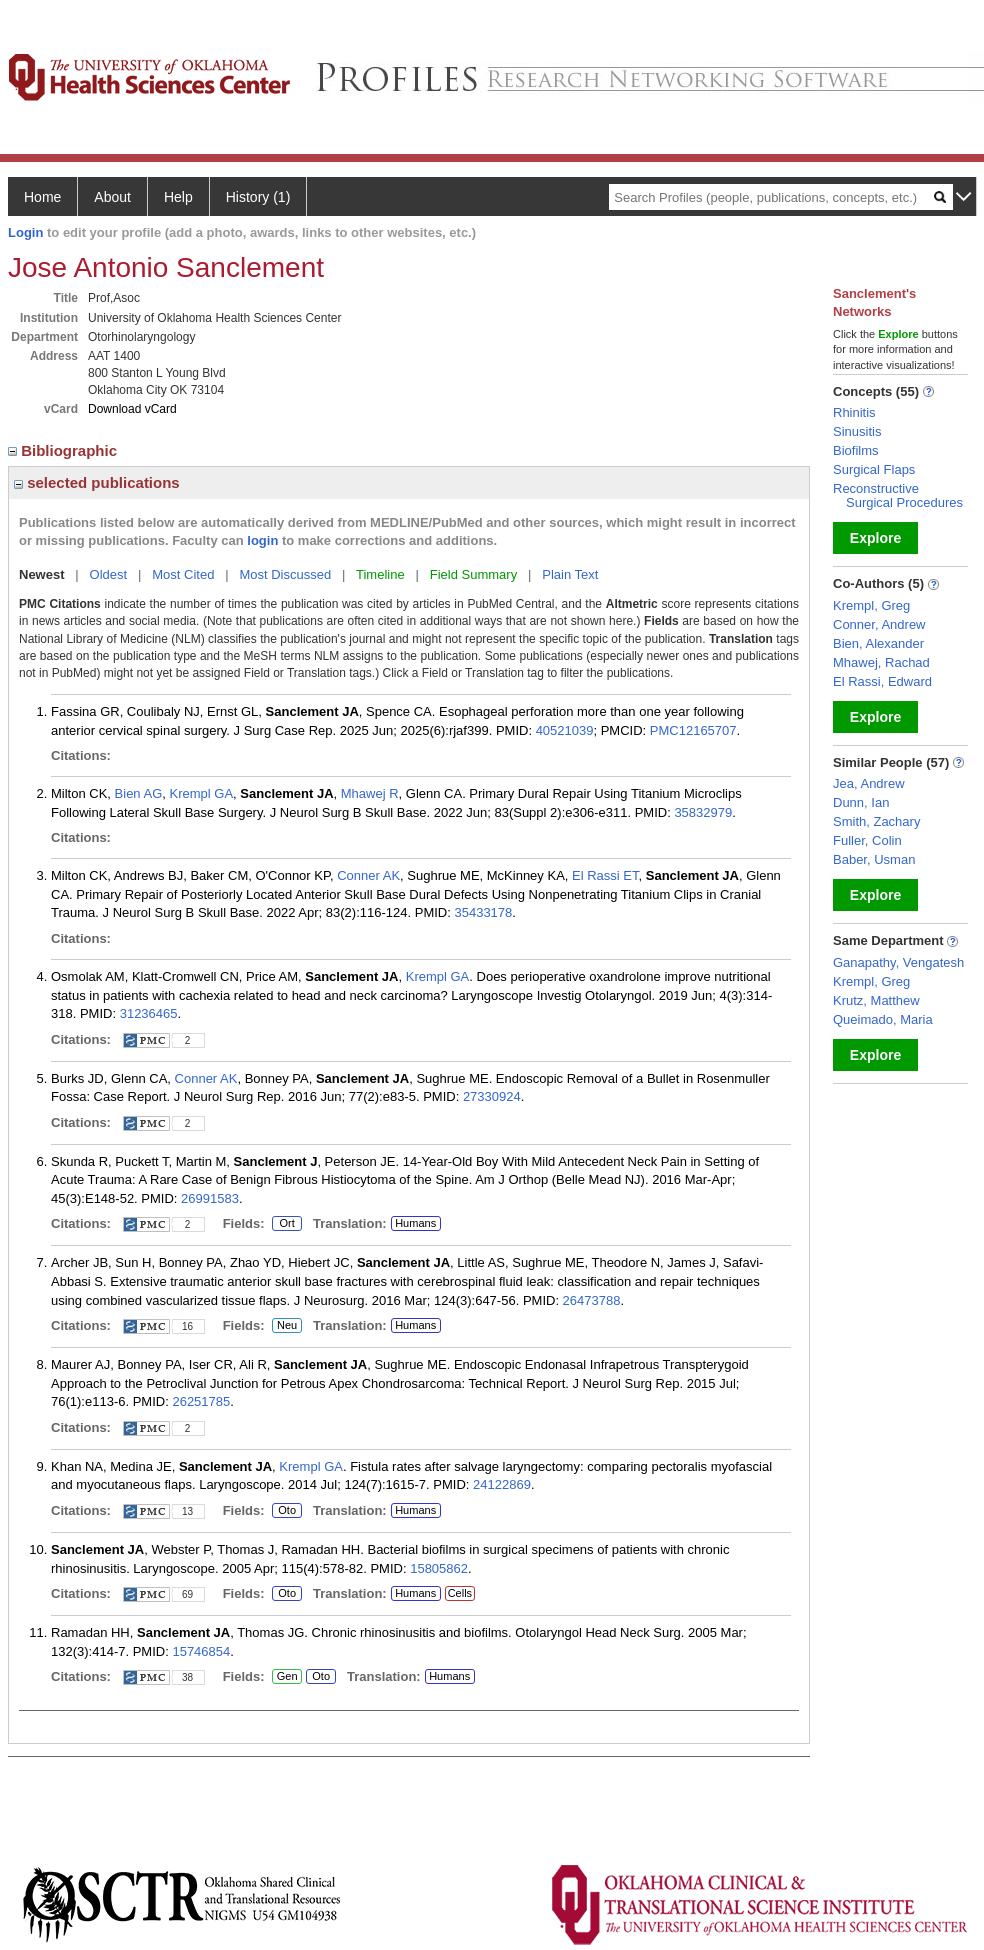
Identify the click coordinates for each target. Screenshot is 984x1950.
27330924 (492, 1096)
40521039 (565, 730)
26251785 (201, 1401)
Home (42, 197)
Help (178, 197)
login (262, 540)
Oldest (109, 574)
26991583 (210, 1198)
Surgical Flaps (874, 469)
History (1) (258, 197)
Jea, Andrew (869, 783)
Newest (42, 574)
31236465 (149, 1013)
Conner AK (368, 875)
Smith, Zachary (876, 821)
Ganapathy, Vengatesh (898, 962)
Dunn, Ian (861, 802)
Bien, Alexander (878, 643)
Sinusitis (857, 431)
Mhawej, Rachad (881, 662)
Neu (287, 1326)
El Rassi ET (605, 875)
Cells (460, 1593)
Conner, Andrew (879, 624)
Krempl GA (202, 793)
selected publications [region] (97, 482)
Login (25, 232)
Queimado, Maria (883, 1019)
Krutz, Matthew (876, 1000)
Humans (415, 1223)
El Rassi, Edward (882, 681)
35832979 (703, 812)
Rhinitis (854, 412)
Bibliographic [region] (64, 450)
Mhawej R (370, 793)
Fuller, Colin (867, 840)
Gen (286, 1677)
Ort (287, 1224)
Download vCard (132, 409)
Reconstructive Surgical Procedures (898, 495)
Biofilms (856, 450)
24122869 (502, 1484)
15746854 (201, 1651)
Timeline (380, 574)
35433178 (483, 912)
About (112, 197)
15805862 (439, 1568)
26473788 (592, 1300)
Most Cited (183, 574)
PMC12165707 (693, 730)
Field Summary (473, 574)
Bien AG (139, 793)
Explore (875, 538)
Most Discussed (285, 574)
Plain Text (570, 574)
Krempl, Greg (871, 605)
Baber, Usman (874, 859)
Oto (287, 1511)
